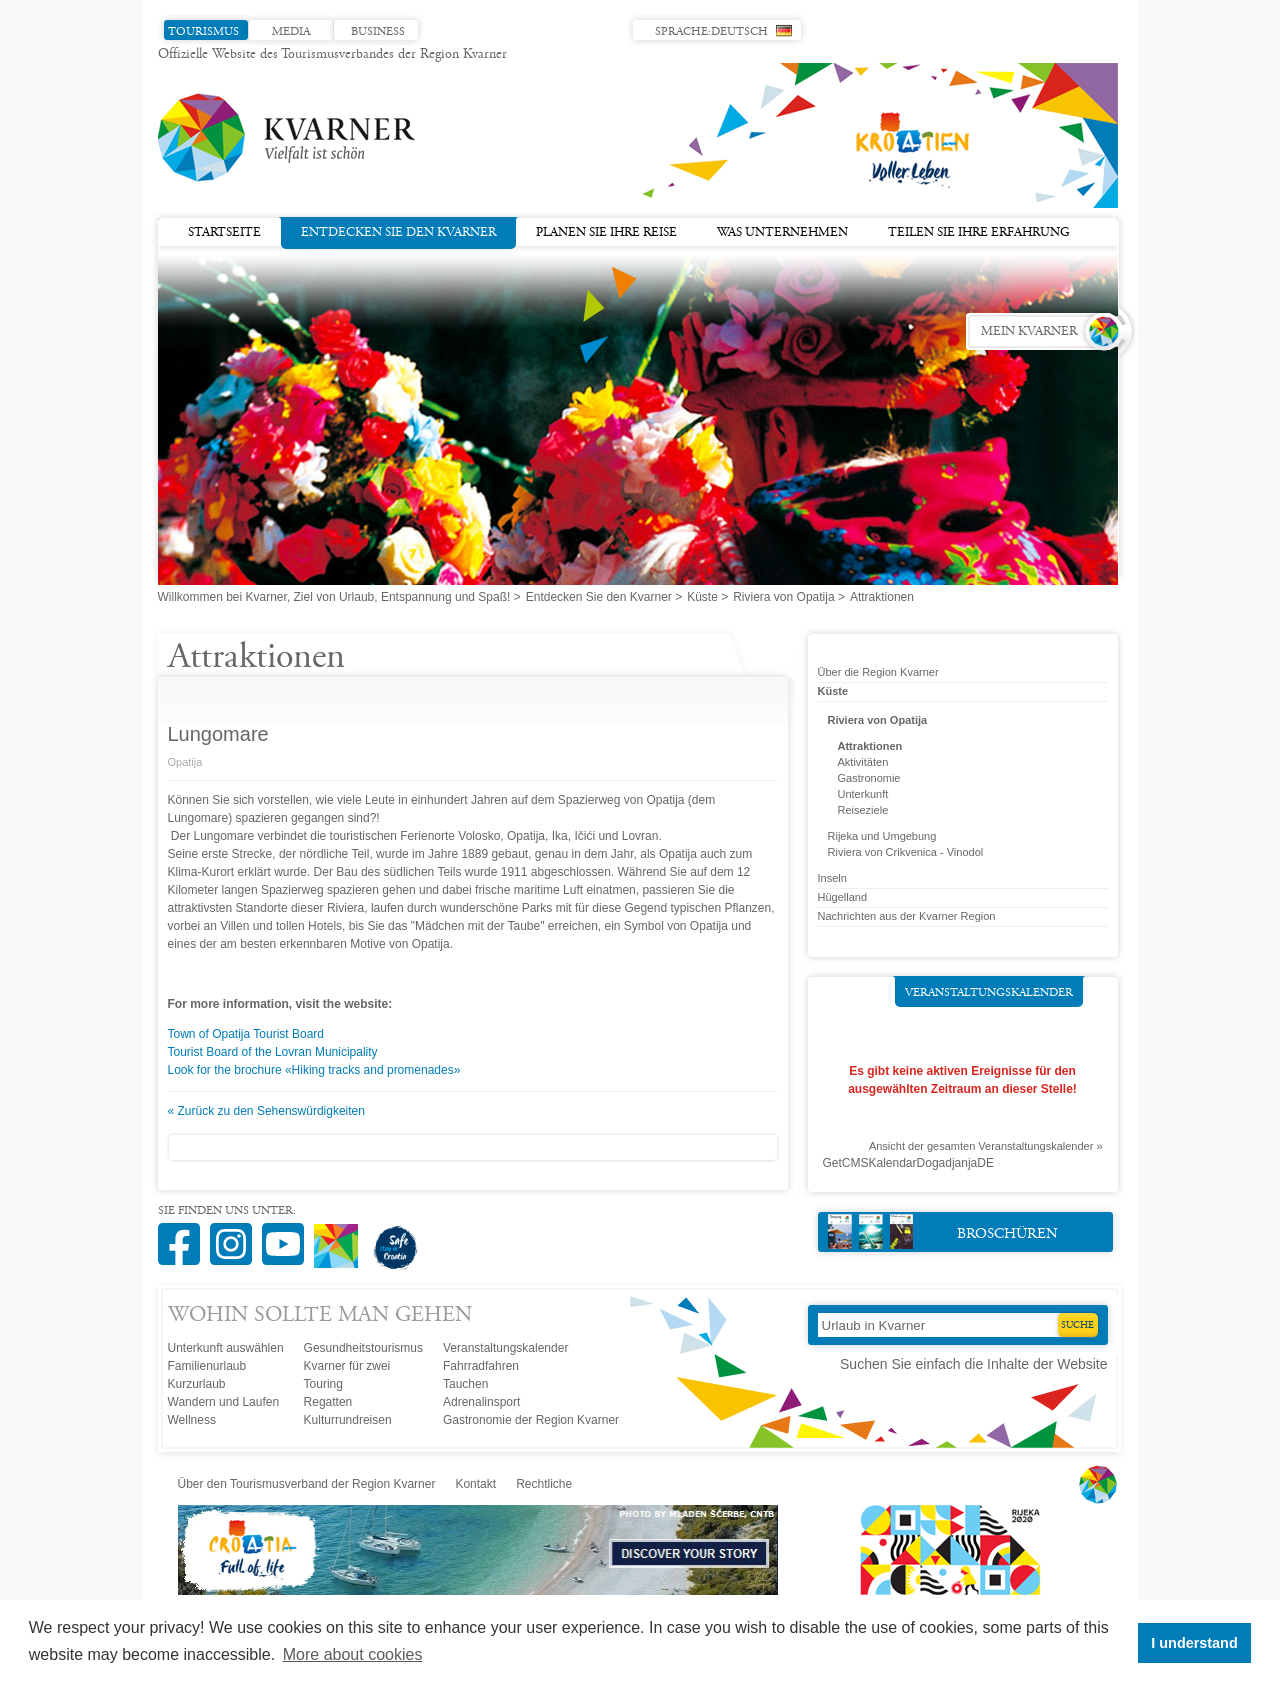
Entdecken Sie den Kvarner (398, 231)
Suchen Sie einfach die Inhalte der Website (973, 1364)
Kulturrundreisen (348, 1420)
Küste (702, 597)
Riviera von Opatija (783, 597)
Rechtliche (544, 1484)
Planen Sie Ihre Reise (606, 233)
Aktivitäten (863, 762)
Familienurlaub (207, 1366)
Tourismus (203, 32)
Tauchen (465, 1384)
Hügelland (843, 897)
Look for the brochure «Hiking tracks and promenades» (314, 1070)
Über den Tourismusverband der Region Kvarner (307, 1484)
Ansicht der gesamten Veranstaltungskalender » (986, 1146)
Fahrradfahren (481, 1366)
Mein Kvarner (1029, 332)
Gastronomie (869, 778)
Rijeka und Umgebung (882, 836)
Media (291, 32)
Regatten (328, 1402)
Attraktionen (870, 746)
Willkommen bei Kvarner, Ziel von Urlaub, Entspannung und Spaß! (334, 597)
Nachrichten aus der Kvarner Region (907, 916)
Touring (323, 1384)
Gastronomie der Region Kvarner (531, 1420)
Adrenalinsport (481, 1402)
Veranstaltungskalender (989, 993)
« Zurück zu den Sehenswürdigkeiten (266, 1111)
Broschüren (943, 1231)
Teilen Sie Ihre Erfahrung (979, 233)
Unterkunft (863, 794)
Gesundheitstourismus (363, 1348)
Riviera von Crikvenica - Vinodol (906, 852)
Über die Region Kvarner (878, 672)
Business (378, 32)
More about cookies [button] (353, 1654)
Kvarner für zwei (347, 1366)
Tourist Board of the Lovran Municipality (273, 1052)
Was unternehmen (782, 233)
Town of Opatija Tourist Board (246, 1034)
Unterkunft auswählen (226, 1348)
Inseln (832, 878)
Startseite (224, 233)
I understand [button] (1194, 1643)
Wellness (192, 1420)
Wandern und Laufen (224, 1402)
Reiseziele (863, 810)
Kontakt (475, 1484)
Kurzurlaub (197, 1384)
